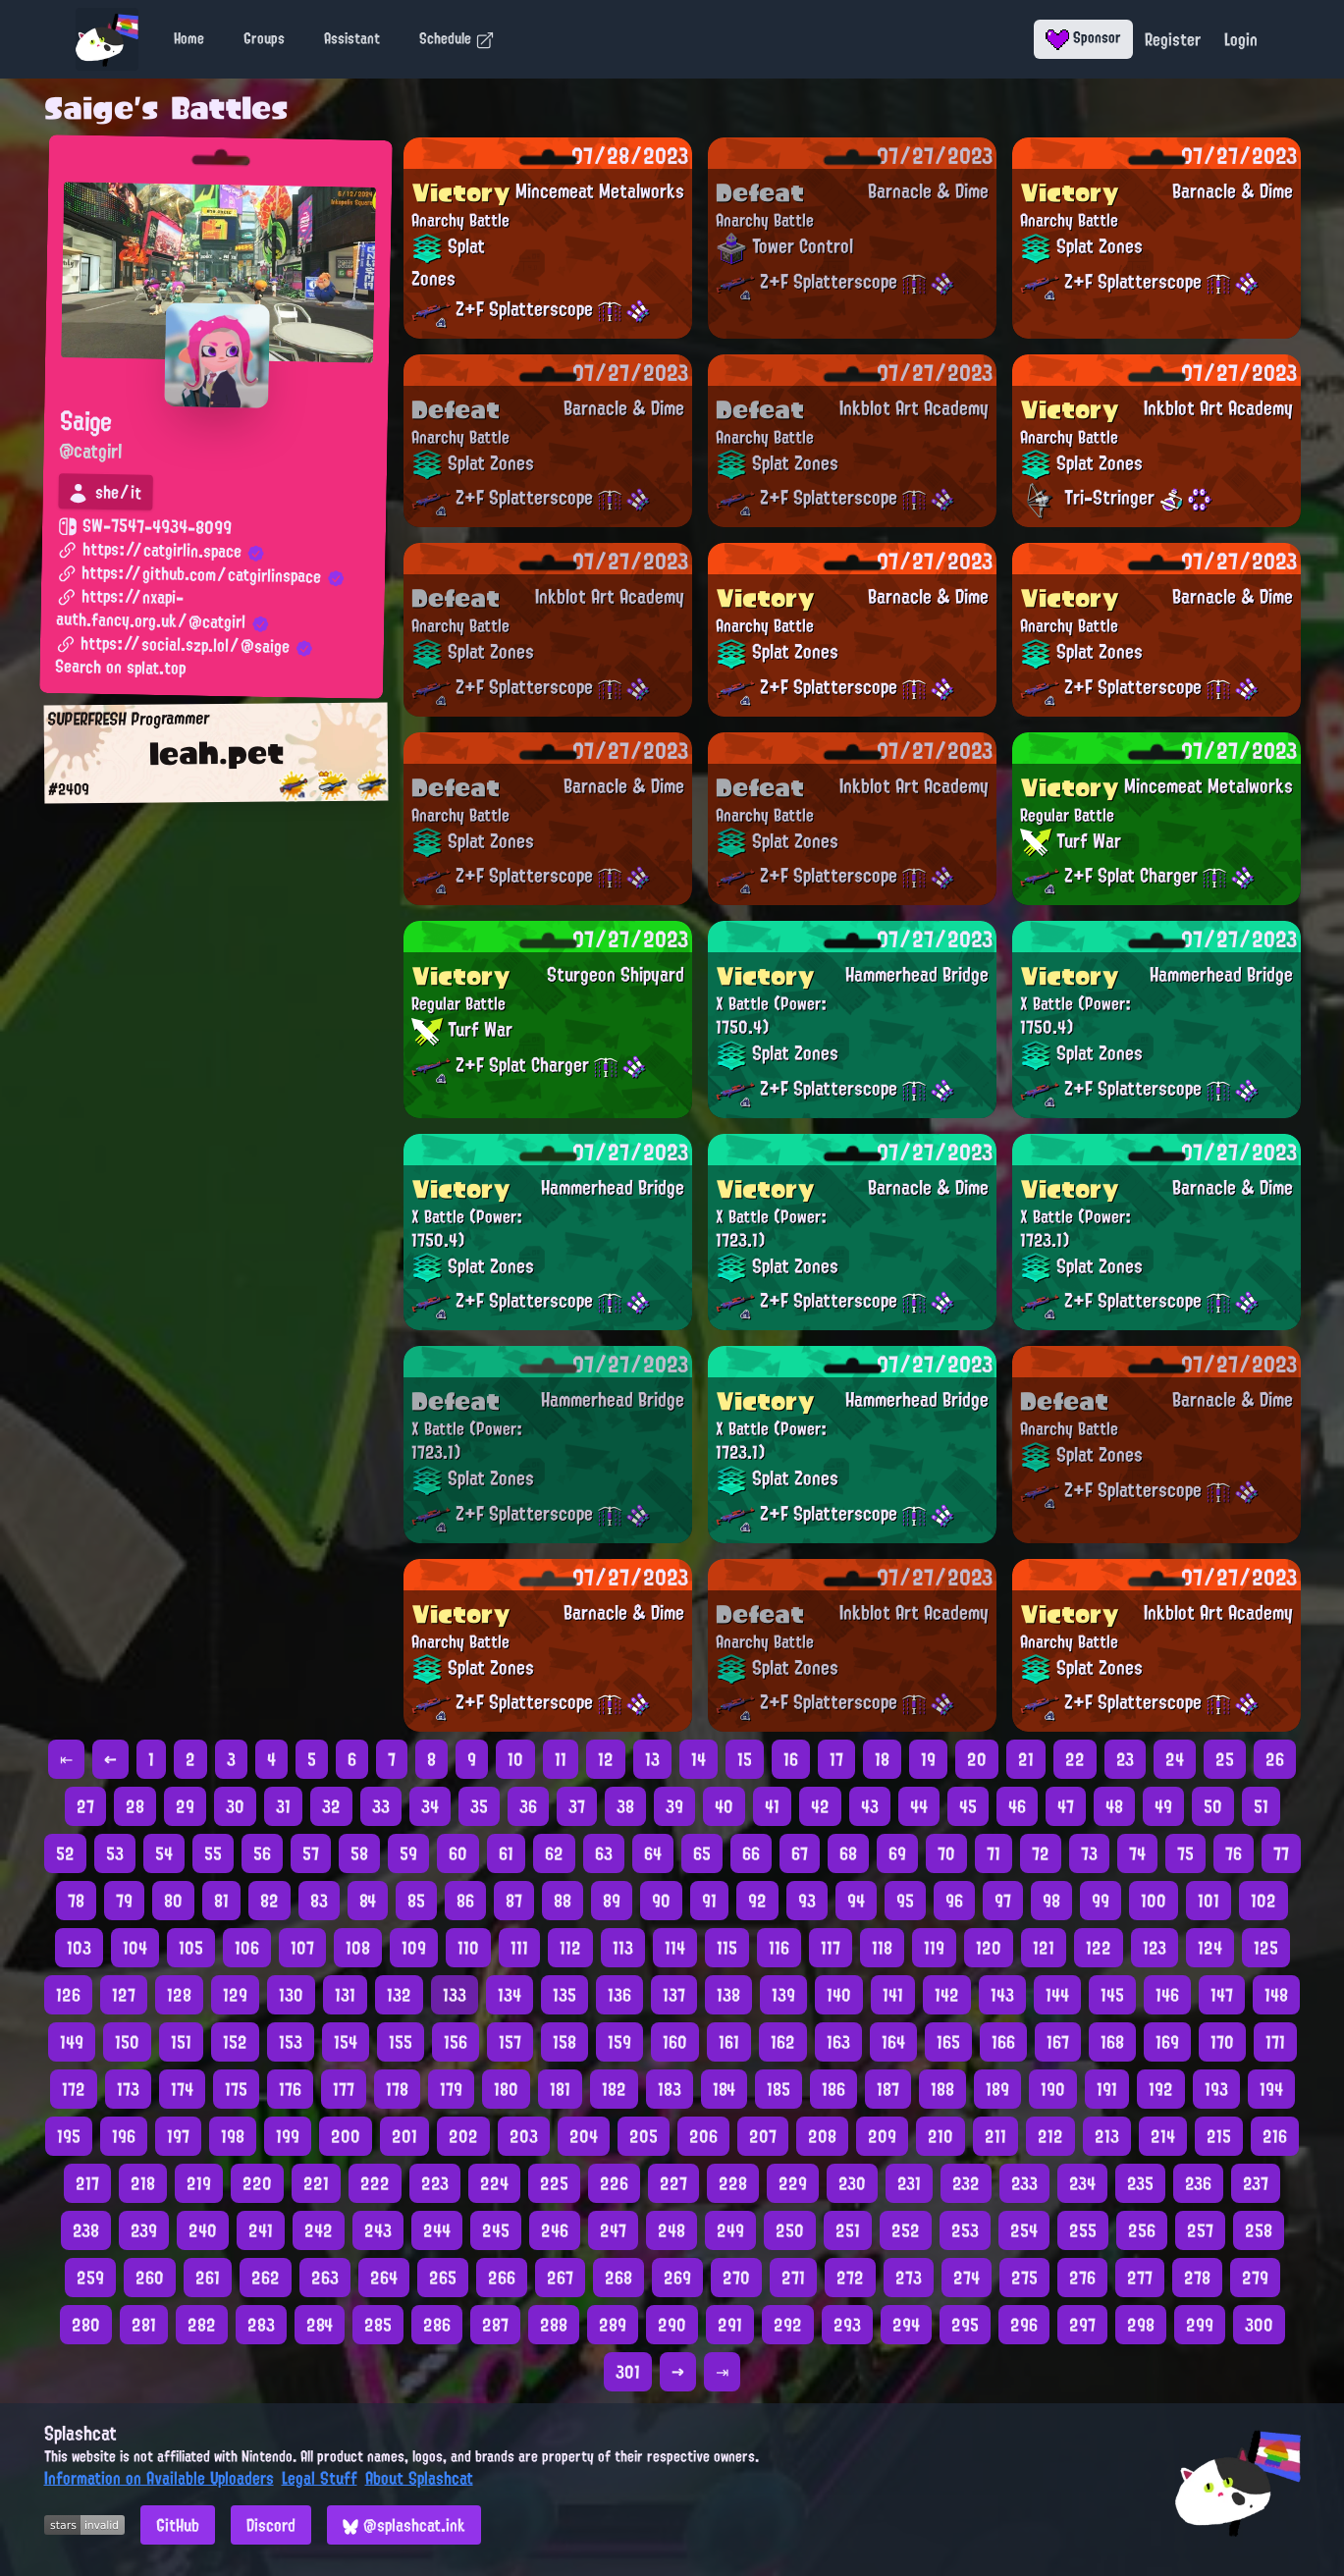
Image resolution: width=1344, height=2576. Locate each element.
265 (443, 2277)
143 (1002, 1995)
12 (606, 1759)
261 (207, 2277)
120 (988, 1947)
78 (76, 1900)
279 (1255, 2277)
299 (1199, 2324)
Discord (271, 2525)
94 (856, 1900)
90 (661, 1900)
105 (191, 1947)
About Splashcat (419, 2478)
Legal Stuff (319, 2478)
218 (143, 2183)
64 (653, 1853)
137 (674, 1995)
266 (501, 2277)
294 (906, 2324)
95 (905, 1900)
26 (1274, 1759)
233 (1024, 2183)
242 (318, 2230)
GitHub (177, 2525)
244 (437, 2230)
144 (1057, 1995)
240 (202, 2230)
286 (437, 2324)
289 (612, 2324)
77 (1281, 1853)
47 (1065, 1806)
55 (213, 1853)
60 (458, 1853)
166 (1003, 2042)
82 (269, 1900)
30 (235, 1806)
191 (1107, 2089)
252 (905, 2230)
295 (965, 2324)
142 (947, 1995)
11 (560, 1759)
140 (839, 1995)
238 (86, 2230)
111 (519, 1947)
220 (257, 2183)
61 (506, 1853)
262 (265, 2277)
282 (202, 2324)
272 (850, 2277)
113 (623, 1947)
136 (619, 1995)
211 (995, 2136)
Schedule (457, 38)
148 (1276, 1995)
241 (260, 2230)
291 (730, 2324)
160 (675, 2042)
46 (1017, 1806)
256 (1142, 2230)
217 (87, 2183)
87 (514, 1900)
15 (744, 1759)
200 (345, 2136)
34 (430, 1806)
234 (1082, 2183)
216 (1275, 2136)
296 (1024, 2324)
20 (977, 1759)
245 (496, 2230)
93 (807, 1900)
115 (727, 1947)
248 (671, 2230)
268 (618, 2277)
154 (345, 2042)
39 (674, 1806)
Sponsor (1083, 37)
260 (149, 2277)
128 (179, 1995)
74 (1137, 1853)
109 (414, 1947)
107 (302, 1947)
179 (451, 2089)
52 (65, 1853)
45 (968, 1806)
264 (384, 2277)
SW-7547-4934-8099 (144, 527)
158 (564, 2042)
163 (838, 2042)
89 (611, 1900)
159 (619, 2042)
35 (479, 1806)
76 (1233, 1853)
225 (554, 2183)
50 (1213, 1806)
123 (1154, 1947)
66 (751, 1853)
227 (673, 2183)
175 (236, 2089)
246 (554, 2230)
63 (604, 1853)
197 (178, 2136)
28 (135, 1806)
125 (1266, 1947)
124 (1210, 1947)
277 (1140, 2277)
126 (68, 1995)
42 (820, 1806)
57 (310, 1853)
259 (90, 2277)
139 (783, 1995)
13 (652, 1759)
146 (1167, 1995)
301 (628, 2372)
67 (799, 1853)
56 (262, 1853)
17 (836, 1759)
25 (1224, 1759)
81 (221, 1900)
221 (316, 2183)
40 (724, 1806)
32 (331, 1806)
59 (408, 1853)
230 (852, 2183)
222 (375, 2183)
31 (283, 1806)
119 (934, 1947)
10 (515, 1759)
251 (847, 2230)
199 (287, 2136)
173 (128, 2089)
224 (494, 2183)
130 (291, 1995)
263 (325, 2277)
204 (583, 2136)
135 (564, 1995)
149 (71, 2042)
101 (1208, 1900)
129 (235, 1995)
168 (1112, 2042)
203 (524, 2136)
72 (1040, 1853)
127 (123, 1995)
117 (830, 1947)
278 (1197, 2277)
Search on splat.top (120, 668)
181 (560, 2089)
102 (1263, 1900)
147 (1221, 1995)
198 (232, 2136)
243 (378, 2230)
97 (1003, 1900)
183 (669, 2089)
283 (261, 2324)
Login (1241, 39)
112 (570, 1947)
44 (919, 1806)
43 (870, 1806)
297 (1082, 2324)
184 (724, 2089)
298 (1141, 2324)
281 (144, 2324)
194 (1271, 2089)
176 (290, 2089)
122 (1098, 1947)
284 (319, 2324)
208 (822, 2136)
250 (790, 2230)
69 (897, 1853)
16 (790, 1759)
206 (703, 2136)
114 (675, 1947)
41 (772, 1806)
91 (709, 1900)
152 (235, 2042)
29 (185, 1806)
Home (189, 38)
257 (1200, 2230)
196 (123, 2136)
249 (730, 2230)
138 (728, 1995)
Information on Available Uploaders (159, 2478)
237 (1255, 2183)
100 (1153, 1900)
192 (1161, 2089)
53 (115, 1853)
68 (848, 1853)
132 (399, 1995)
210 (940, 2136)
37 (576, 1806)
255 (1083, 2230)
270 (736, 2277)
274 (966, 2277)
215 (1219, 2136)
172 (73, 2089)
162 (783, 2042)
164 (893, 2042)
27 (85, 1806)
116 (779, 1947)
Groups (264, 38)
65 (702, 1853)
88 (562, 1900)
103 (79, 1947)
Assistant (352, 38)
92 (757, 1900)
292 (788, 2324)
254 (1024, 2230)
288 (553, 2324)
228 (733, 2183)
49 (1163, 1806)
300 (1259, 2324)
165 (948, 2042)
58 (359, 1853)
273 (908, 2277)
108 (358, 1947)
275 (1024, 2277)
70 (946, 1853)
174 (182, 2089)
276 (1082, 2277)
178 (397, 2089)
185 (778, 2089)
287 (495, 2324)
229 (793, 2183)
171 (1275, 2042)
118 (882, 1947)
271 (793, 2277)
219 (199, 2183)
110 (468, 1947)
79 (124, 1900)
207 (763, 2136)
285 (378, 2324)
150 (127, 2042)
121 (1043, 1947)
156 (455, 2042)
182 (614, 2089)
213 (1107, 2136)
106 (247, 1947)
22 (1075, 1759)
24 (1174, 1759)
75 (1185, 1853)
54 (164, 1853)
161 (729, 2042)
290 (672, 2324)
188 (942, 2089)
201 (404, 2136)
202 (463, 2136)
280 (86, 2324)
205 (643, 2136)
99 (1100, 1900)
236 (1198, 2183)
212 (1050, 2136)
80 (173, 1900)
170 (1222, 2042)
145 (1112, 1995)
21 (1026, 1759)
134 (509, 1995)
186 (833, 2089)
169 (1167, 2042)
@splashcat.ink (404, 2525)
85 (416, 1900)
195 (69, 2136)
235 (1140, 2183)
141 (893, 1995)
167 (1058, 2042)
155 (400, 2042)
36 (528, 1806)
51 (1261, 1806)
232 (966, 2183)
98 (1051, 1900)
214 (1163, 2136)
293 (847, 2324)
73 (1089, 1853)
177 (343, 2089)
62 (554, 1853)
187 (888, 2089)
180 (506, 2089)
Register (1173, 39)
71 (993, 1853)
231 (909, 2183)
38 (625, 1806)
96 (954, 1900)
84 (367, 1900)
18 (882, 1759)
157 (510, 2042)
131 (345, 1995)
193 (1216, 2089)
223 (435, 2183)
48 (1114, 1806)
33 (381, 1806)
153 (290, 2042)
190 (1053, 2089)
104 (135, 1947)
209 (882, 2136)
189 (997, 2089)
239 (144, 2230)
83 (319, 1900)
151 (181, 2042)
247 (613, 2230)
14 (698, 1759)
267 (560, 2277)
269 (677, 2277)
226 (614, 2183)
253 (965, 2230)
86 (465, 1900)
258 (1258, 2230)
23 (1125, 1759)
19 (928, 1759)
